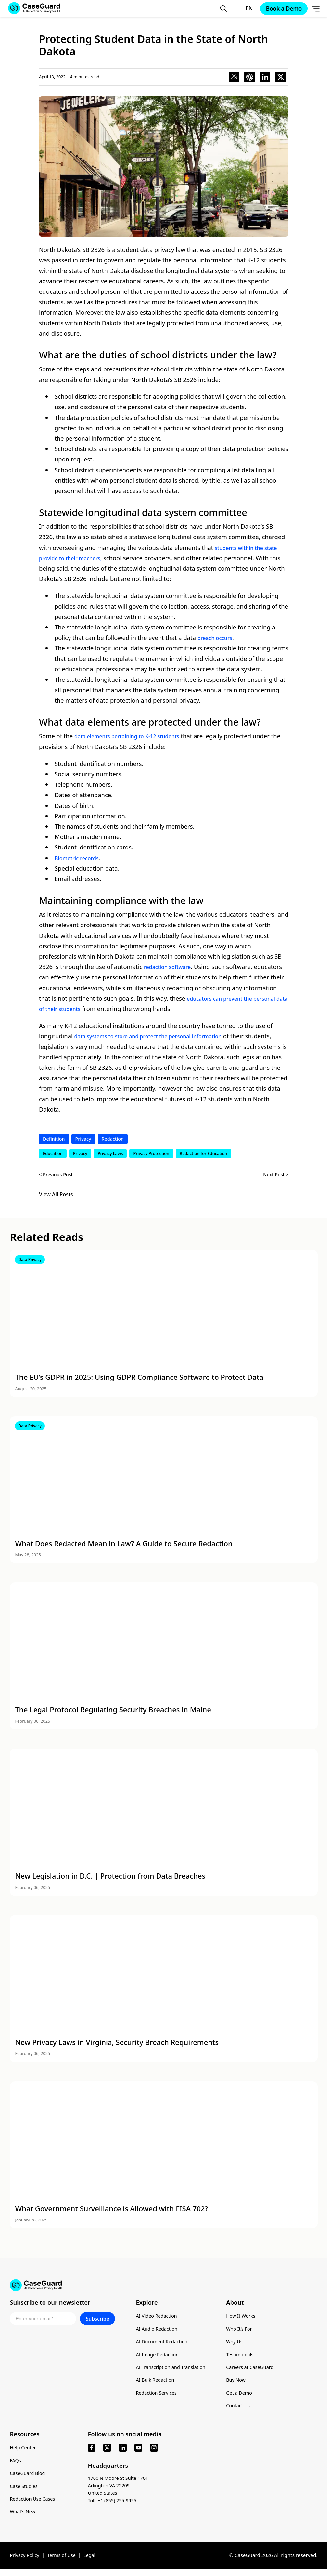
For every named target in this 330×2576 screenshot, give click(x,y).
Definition (54, 1139)
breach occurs (217, 637)
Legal (93, 2560)
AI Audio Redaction (158, 2332)
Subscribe (97, 2322)
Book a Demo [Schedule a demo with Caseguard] (280, 9)
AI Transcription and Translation (173, 2371)
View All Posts (56, 1194)
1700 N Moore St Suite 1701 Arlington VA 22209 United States (120, 2490)
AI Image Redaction (158, 2358)
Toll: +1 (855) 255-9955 (113, 2505)
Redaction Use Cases (34, 2504)
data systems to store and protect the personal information (159, 1036)
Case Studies (24, 2491)
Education (53, 1154)
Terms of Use (64, 2560)
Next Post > (274, 1174)
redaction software (171, 967)
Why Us (239, 2345)
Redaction (116, 1139)
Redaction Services (157, 2397)
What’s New (23, 2517)
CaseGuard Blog (28, 2478)
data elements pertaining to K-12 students (134, 736)
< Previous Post (57, 1174)
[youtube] (138, 2452)
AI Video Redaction (157, 2319)
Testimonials (245, 2358)
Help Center (23, 2452)
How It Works (246, 2319)
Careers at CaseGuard (256, 2371)
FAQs (15, 2465)
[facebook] (91, 2452)
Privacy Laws (110, 1154)
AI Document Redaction (163, 2345)
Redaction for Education (203, 1154)
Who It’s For (244, 2332)
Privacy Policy (25, 2560)
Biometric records (80, 858)
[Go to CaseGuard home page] (163, 2285)
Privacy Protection (151, 1154)
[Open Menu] (314, 8)
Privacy (85, 1139)
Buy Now (241, 2384)
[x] (107, 2452)
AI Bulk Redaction (156, 2384)
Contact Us (243, 2410)
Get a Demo (244, 2397)
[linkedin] (123, 2452)
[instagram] (154, 2452)
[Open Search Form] (218, 8)
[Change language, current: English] (238, 8)
